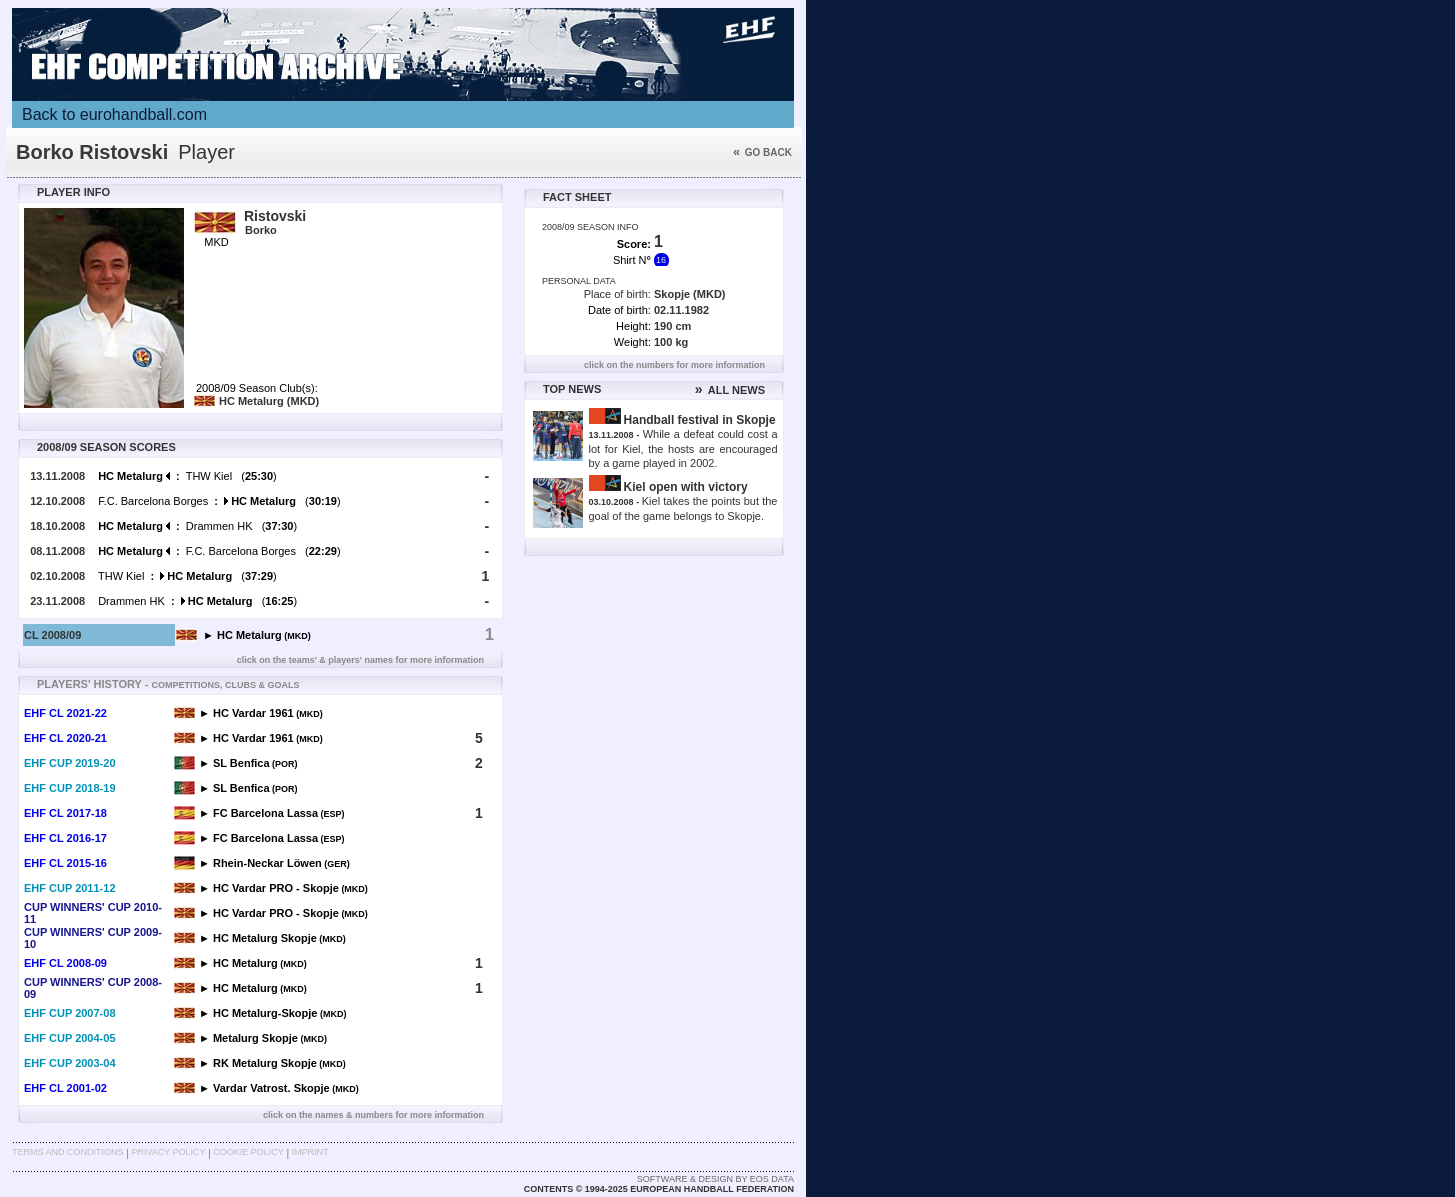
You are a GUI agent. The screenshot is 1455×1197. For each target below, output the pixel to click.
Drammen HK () (197, 526)
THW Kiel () (187, 476)
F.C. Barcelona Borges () (219, 501)
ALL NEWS (730, 390)
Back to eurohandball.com (114, 114)
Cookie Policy (248, 1152)
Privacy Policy (168, 1152)
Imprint (310, 1152)
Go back (762, 152)
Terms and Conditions (68, 1152)
